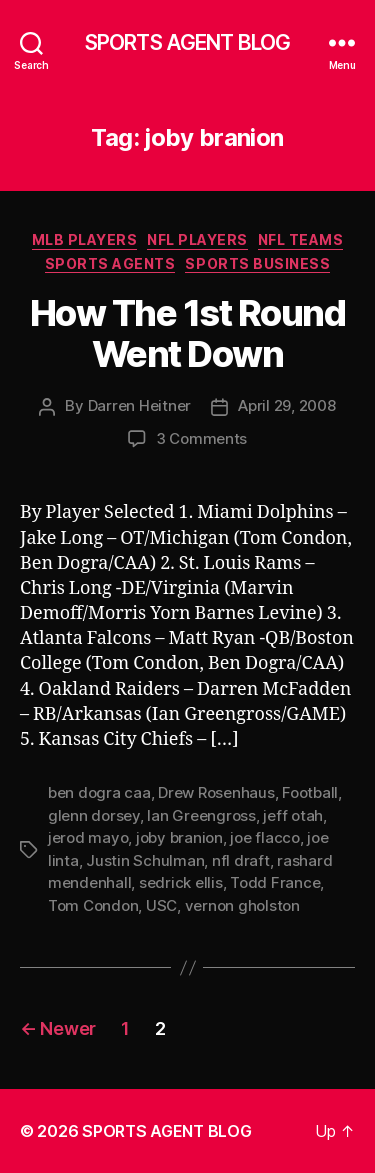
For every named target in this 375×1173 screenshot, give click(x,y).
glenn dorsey (94, 815)
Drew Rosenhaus (216, 792)
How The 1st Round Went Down (188, 333)
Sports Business (257, 263)
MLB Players (85, 239)
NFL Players (197, 239)
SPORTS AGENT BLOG (187, 42)
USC (161, 905)
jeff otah (293, 815)
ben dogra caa (99, 792)
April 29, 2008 (286, 405)
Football (310, 792)
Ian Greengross (201, 815)
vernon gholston (242, 905)
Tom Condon (93, 905)
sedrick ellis (181, 882)
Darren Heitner (139, 405)
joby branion (179, 837)
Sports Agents (110, 263)
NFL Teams (301, 239)
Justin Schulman (145, 860)
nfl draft (241, 860)
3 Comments (201, 438)
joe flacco (264, 837)
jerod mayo (88, 837)
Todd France (275, 882)
